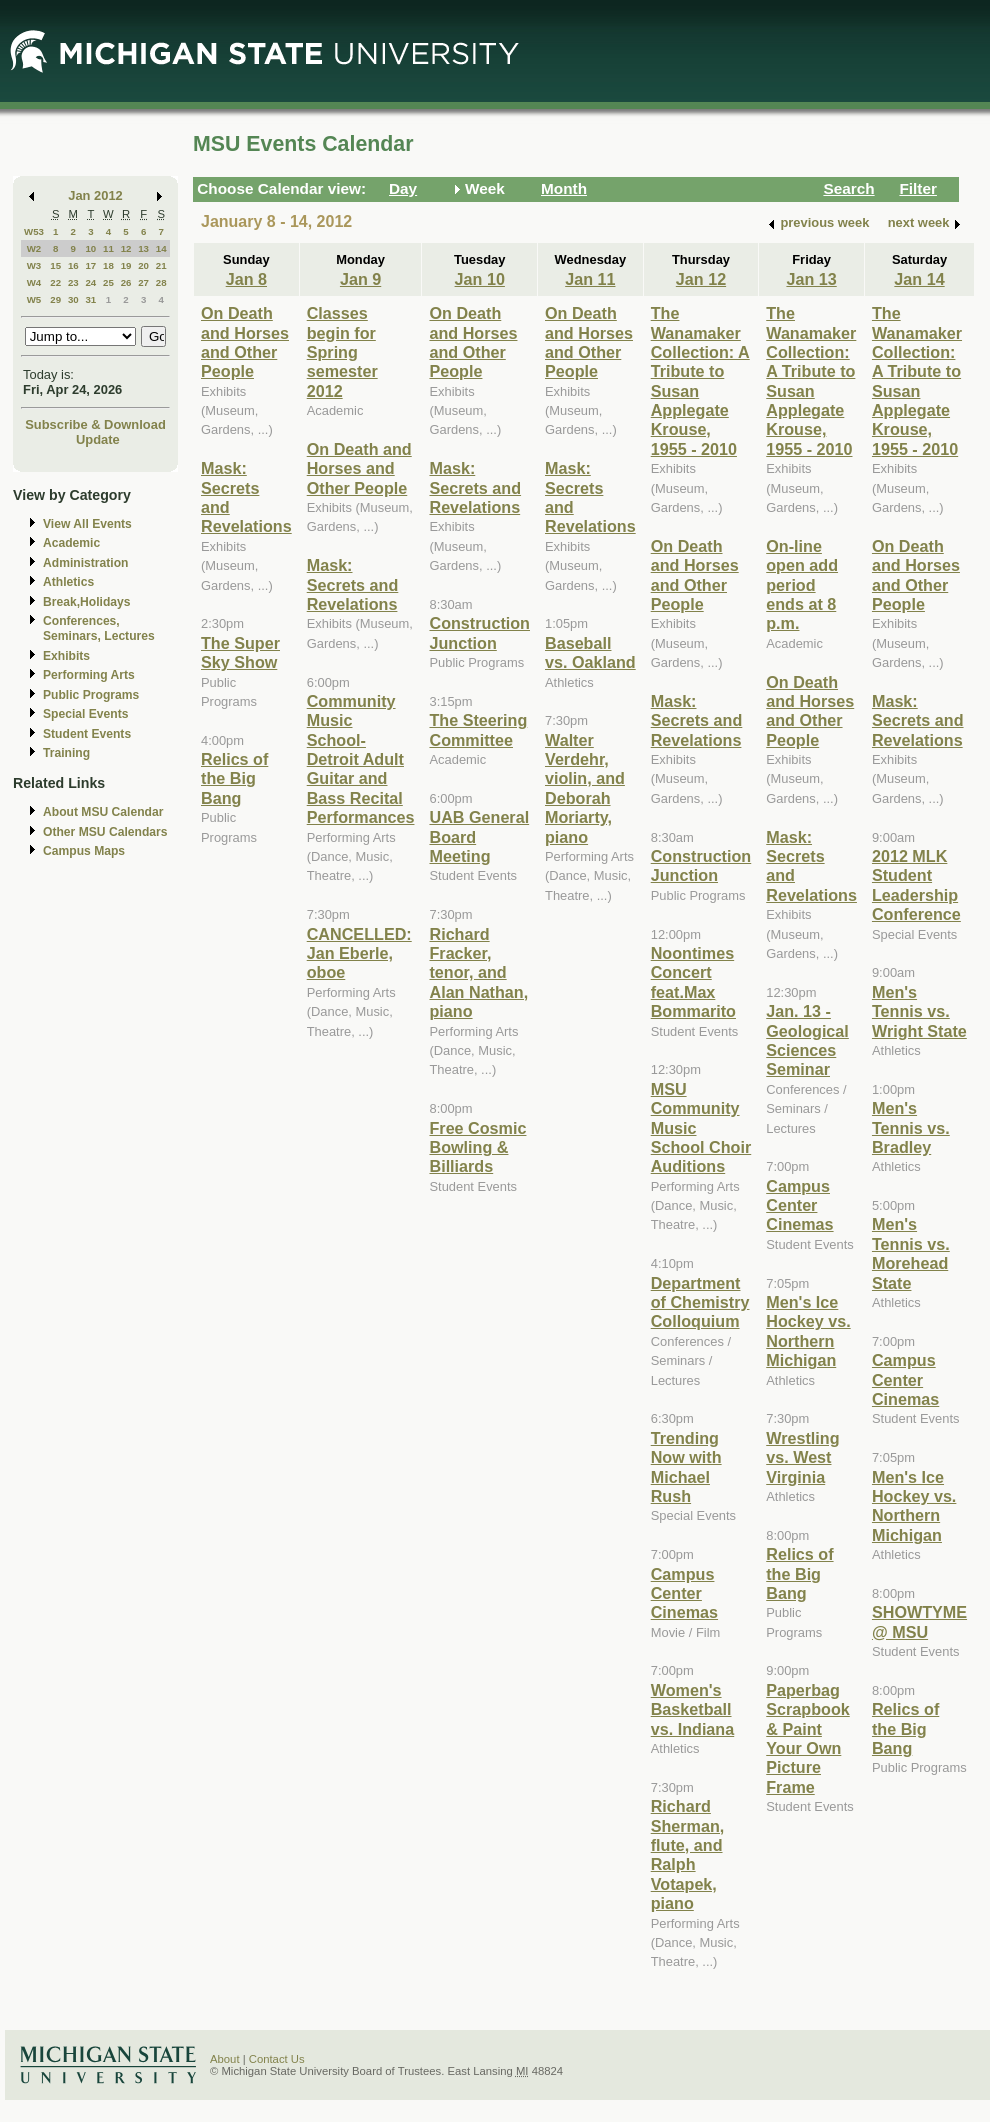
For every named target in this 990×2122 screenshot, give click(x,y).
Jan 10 (480, 279)
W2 (34, 248)
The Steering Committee (478, 729)
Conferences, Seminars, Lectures (99, 628)
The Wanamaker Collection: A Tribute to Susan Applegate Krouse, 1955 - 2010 (811, 381)
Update (98, 439)
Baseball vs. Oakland (590, 652)
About (225, 2059)
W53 (34, 231)
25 (108, 282)
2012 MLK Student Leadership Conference (916, 885)
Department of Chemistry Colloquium (700, 1302)
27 (143, 282)
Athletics (68, 582)
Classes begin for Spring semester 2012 (342, 352)
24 (90, 282)
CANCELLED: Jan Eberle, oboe (359, 953)
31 (90, 299)
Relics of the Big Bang (234, 778)
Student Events (87, 734)
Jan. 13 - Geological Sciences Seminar (807, 1040)
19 (126, 265)
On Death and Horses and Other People (245, 342)
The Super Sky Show (240, 652)
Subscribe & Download (95, 424)
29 (55, 299)
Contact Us (277, 2059)
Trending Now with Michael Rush (686, 1467)
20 (143, 265)
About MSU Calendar (103, 812)
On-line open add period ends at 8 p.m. (802, 585)
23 (73, 282)
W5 (34, 299)
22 (55, 282)
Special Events (85, 714)
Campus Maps (84, 851)
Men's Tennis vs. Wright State (919, 1011)
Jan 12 (701, 279)
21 (161, 265)
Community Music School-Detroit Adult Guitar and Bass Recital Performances (361, 759)
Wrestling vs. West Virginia (802, 1457)
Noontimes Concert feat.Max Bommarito (693, 982)
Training (66, 753)
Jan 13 (811, 279)
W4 (34, 282)
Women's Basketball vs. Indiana (693, 1709)
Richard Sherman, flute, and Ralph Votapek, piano (688, 1854)
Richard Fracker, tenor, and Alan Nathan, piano (478, 973)
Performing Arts (89, 675)
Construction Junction (479, 632)
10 (90, 248)
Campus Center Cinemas (684, 1593)
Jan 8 (246, 279)
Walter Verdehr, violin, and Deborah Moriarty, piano (585, 788)
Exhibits (66, 656)
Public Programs (91, 695)
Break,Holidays (87, 602)
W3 (34, 265)
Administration (85, 563)
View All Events (87, 524)
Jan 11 (590, 279)
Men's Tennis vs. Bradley (911, 1127)
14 (161, 248)
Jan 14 (919, 279)
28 (161, 282)
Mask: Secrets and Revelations (353, 584)
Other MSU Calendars (105, 832)
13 (143, 248)
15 (55, 265)
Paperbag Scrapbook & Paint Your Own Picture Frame (808, 1738)
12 (126, 248)
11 (108, 248)
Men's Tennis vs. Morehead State (911, 1253)
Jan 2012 (95, 195)
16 (73, 265)
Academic (71, 543)
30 (73, 299)
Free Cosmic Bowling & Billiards (477, 1147)
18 (108, 265)
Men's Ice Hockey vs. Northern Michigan (808, 1331)
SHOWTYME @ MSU (919, 1621)
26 (126, 282)
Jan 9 (360, 279)
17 (90, 265)
